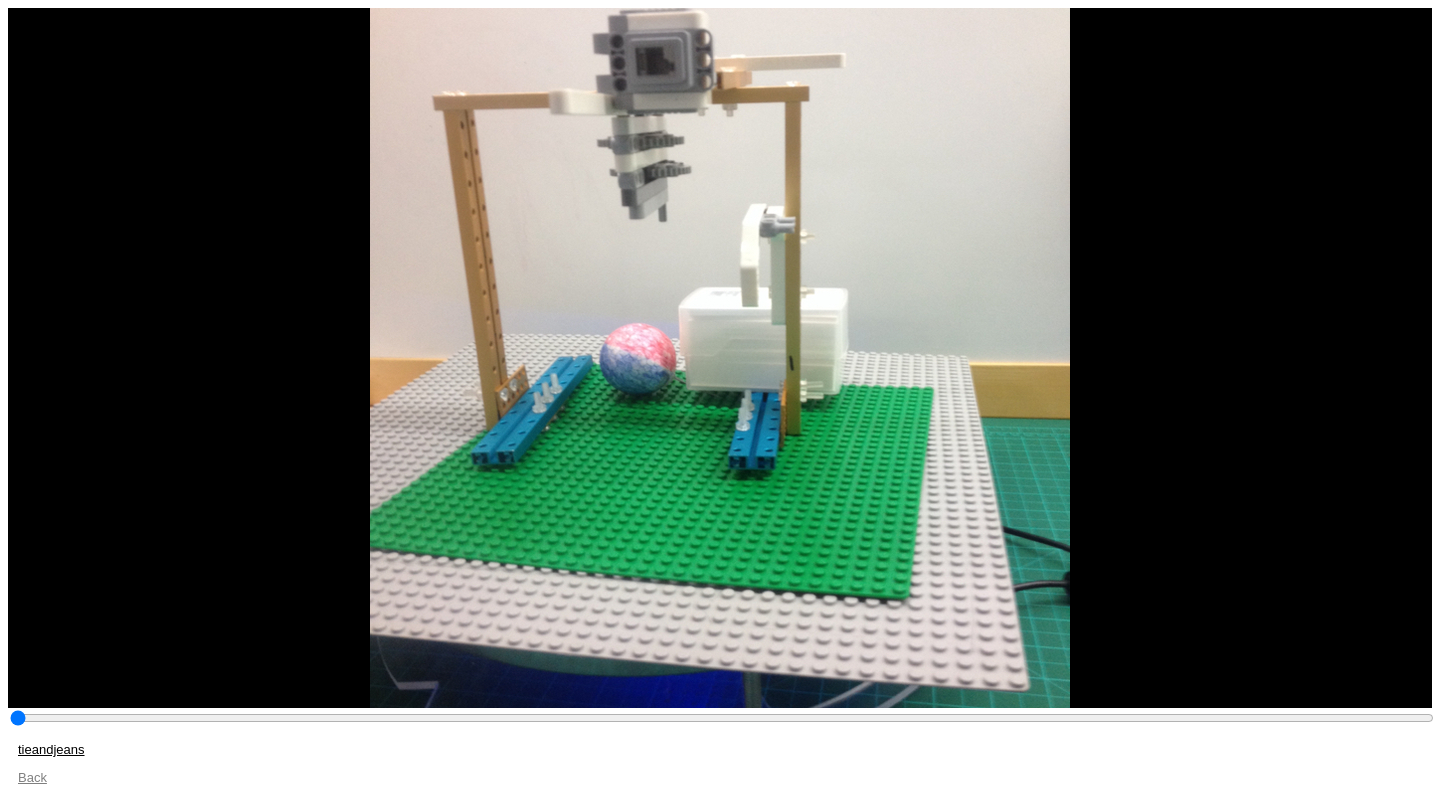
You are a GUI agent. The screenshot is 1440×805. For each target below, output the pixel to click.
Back (32, 777)
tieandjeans (51, 749)
